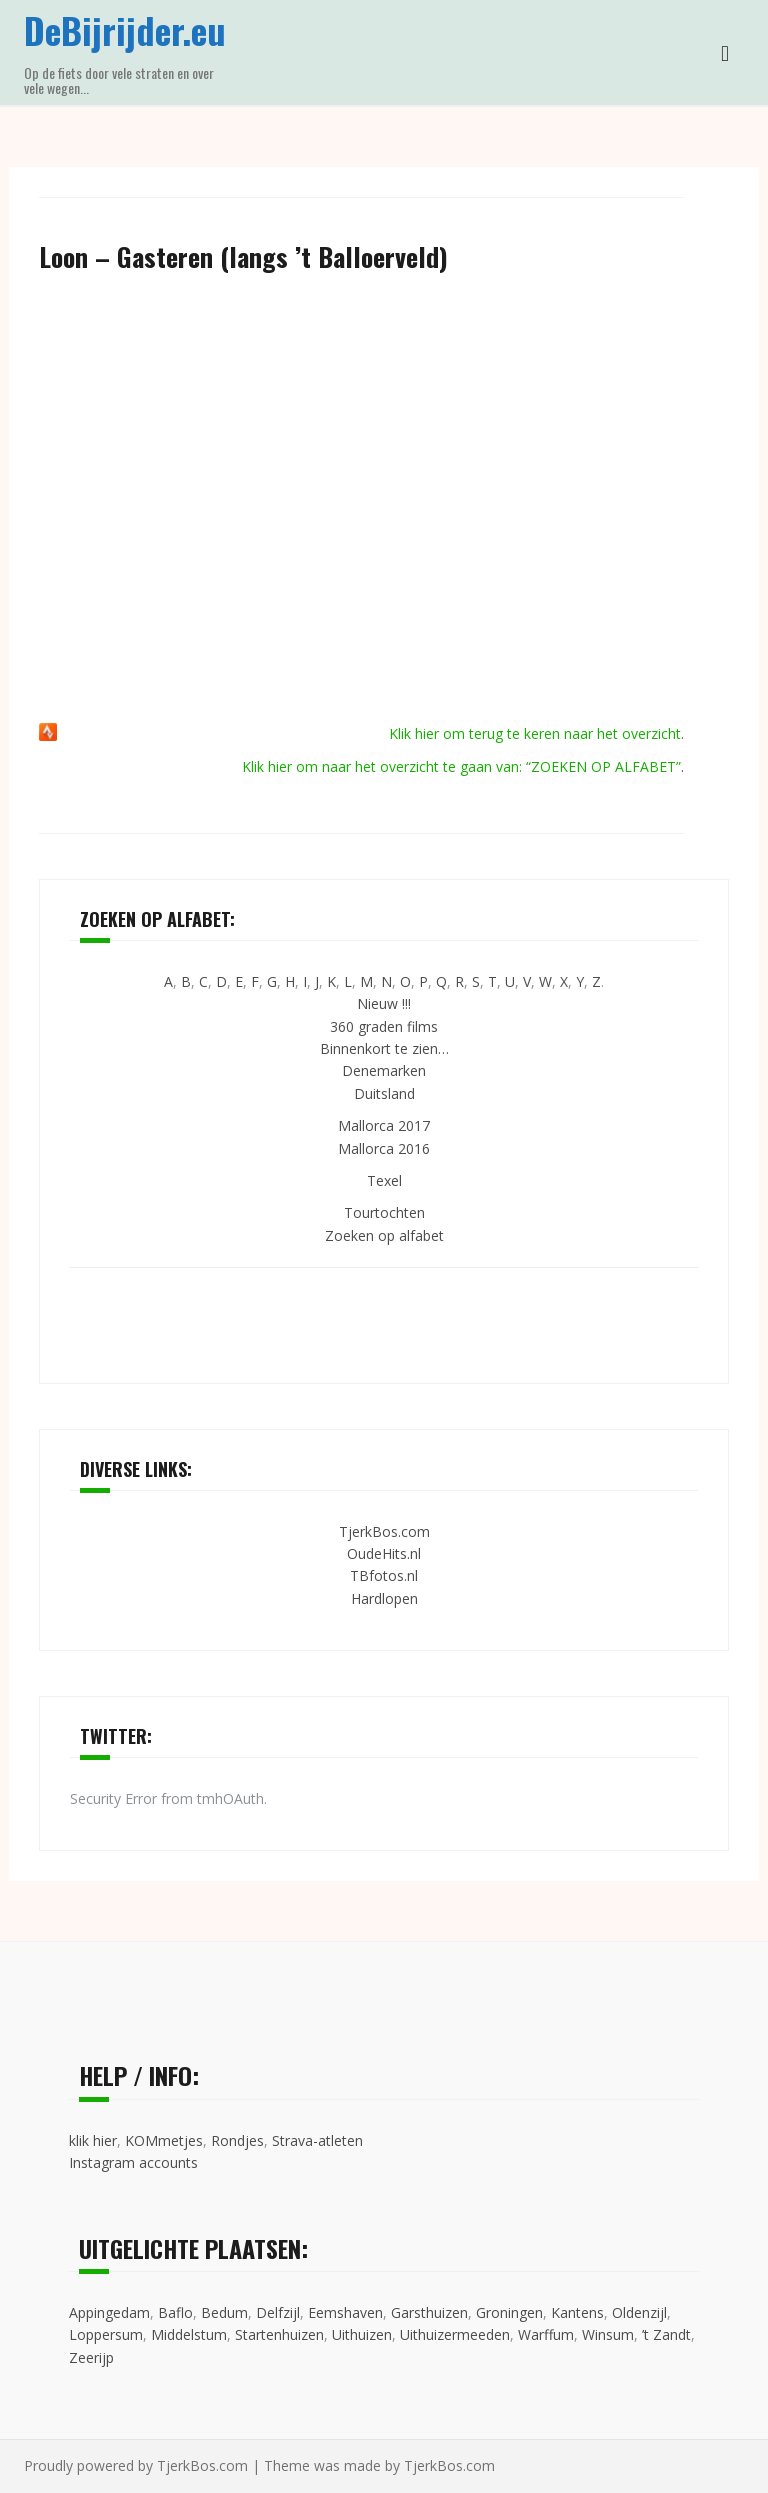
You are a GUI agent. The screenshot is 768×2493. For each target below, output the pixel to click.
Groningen (509, 2312)
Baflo (175, 2312)
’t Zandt (666, 2334)
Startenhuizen (279, 2334)
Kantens (577, 2312)
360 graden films (384, 1026)
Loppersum (106, 2334)
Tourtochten (384, 1212)
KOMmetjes (164, 2140)
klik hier (93, 2140)
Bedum (224, 2312)
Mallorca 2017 (384, 1125)
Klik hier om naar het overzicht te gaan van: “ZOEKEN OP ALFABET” (461, 766)
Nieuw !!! (384, 1003)
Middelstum (189, 2334)
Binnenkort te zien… (384, 1048)
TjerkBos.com (384, 1531)
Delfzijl (278, 2312)
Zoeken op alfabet (384, 1235)
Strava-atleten (317, 2140)
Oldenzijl (639, 2312)
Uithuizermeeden (455, 2334)
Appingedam (109, 2312)
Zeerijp (91, 2357)
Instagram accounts (133, 2162)
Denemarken (384, 1070)
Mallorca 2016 (384, 1148)
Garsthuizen (429, 2312)
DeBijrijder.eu (125, 29)
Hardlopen (384, 1598)
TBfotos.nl (384, 1575)
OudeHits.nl (384, 1553)
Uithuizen (362, 2334)
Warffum (546, 2334)
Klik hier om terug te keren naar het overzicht (535, 733)
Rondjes (237, 2140)
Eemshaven (345, 2312)
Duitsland (384, 1093)
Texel (384, 1180)
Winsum (608, 2334)
